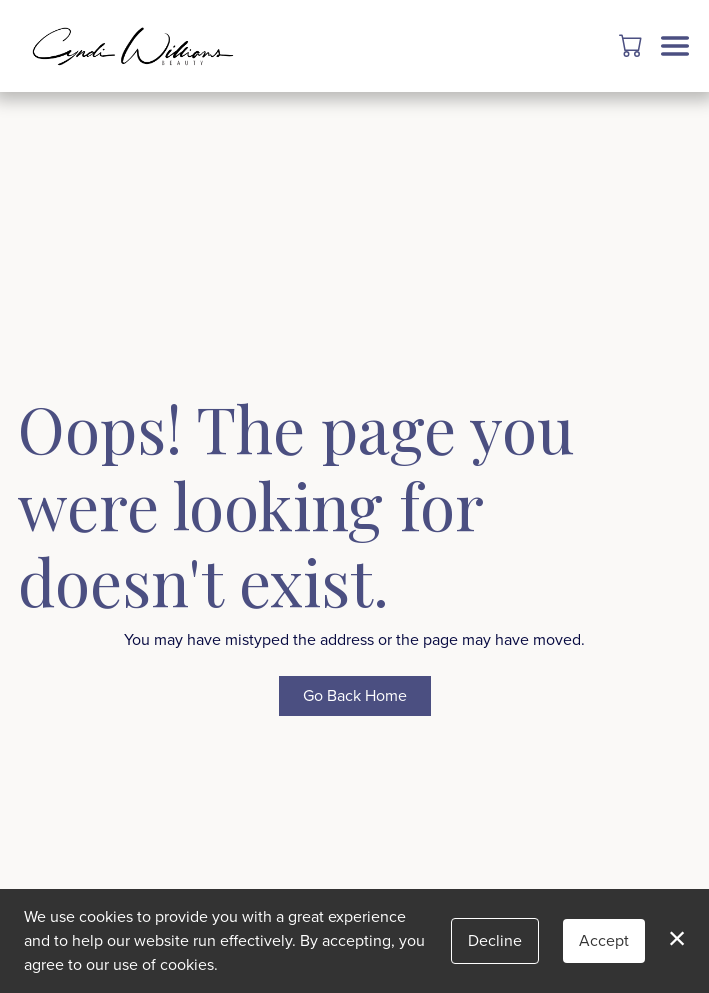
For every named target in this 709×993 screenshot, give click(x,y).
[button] (632, 45)
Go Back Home (355, 695)
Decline (495, 940)
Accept (604, 940)
